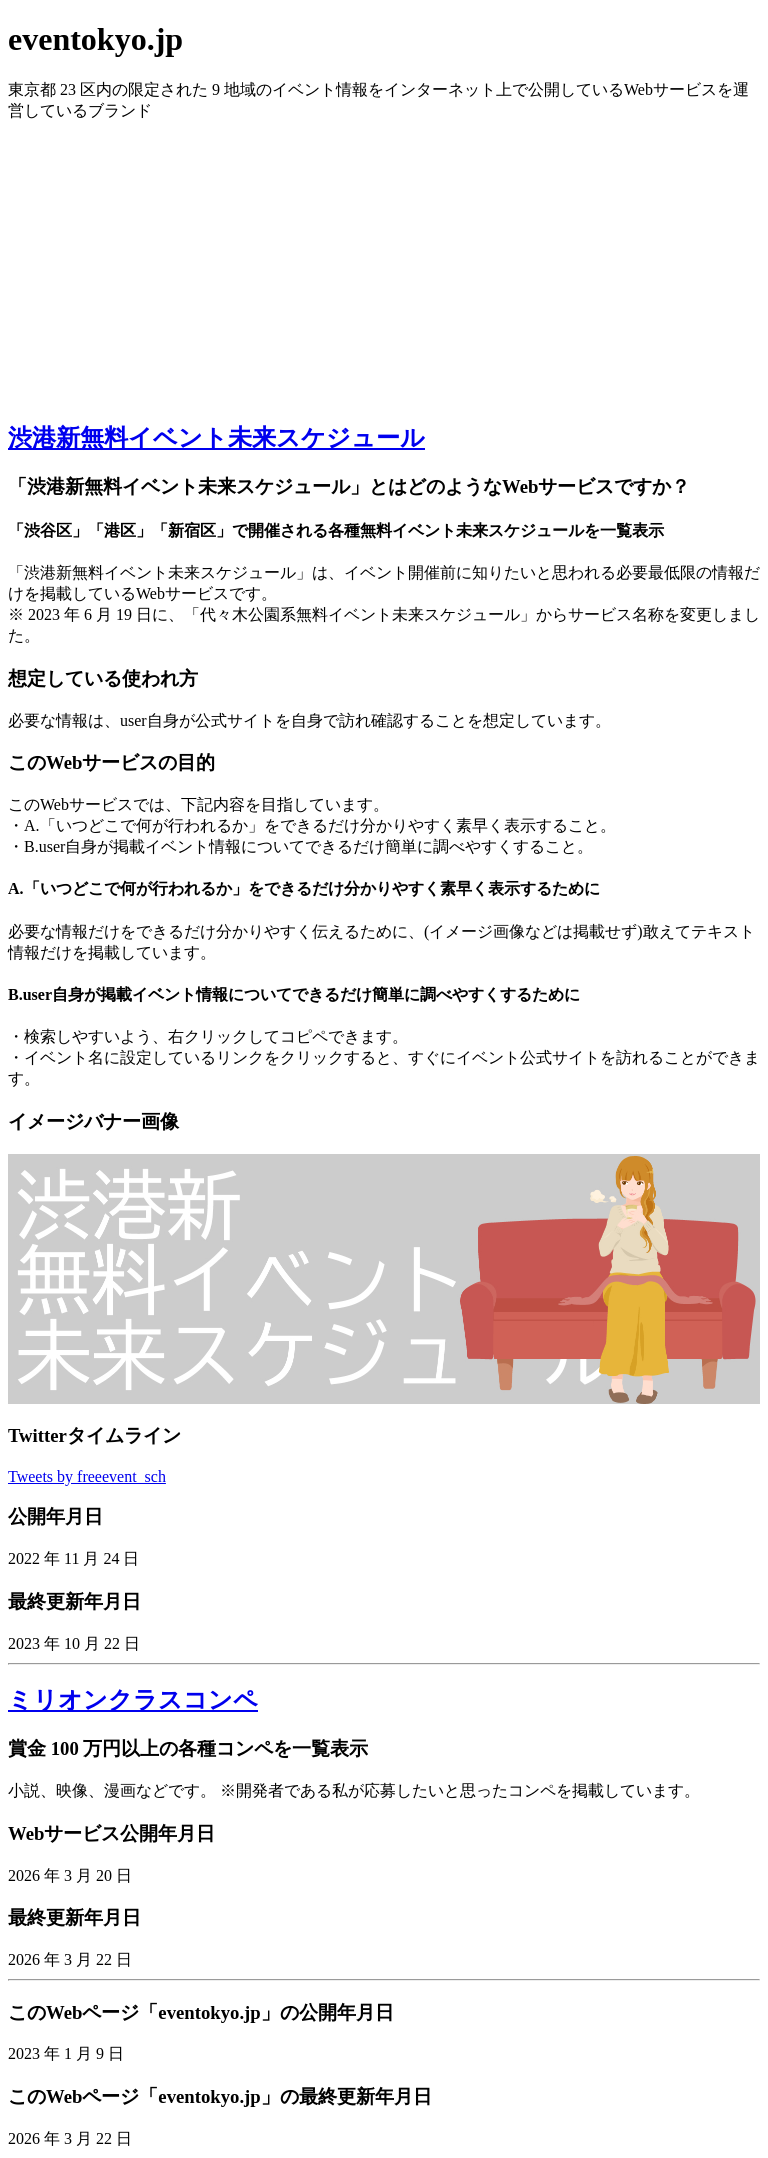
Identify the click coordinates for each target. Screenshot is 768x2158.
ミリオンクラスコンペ (133, 1700)
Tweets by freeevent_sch (87, 1476)
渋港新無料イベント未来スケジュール (216, 438)
